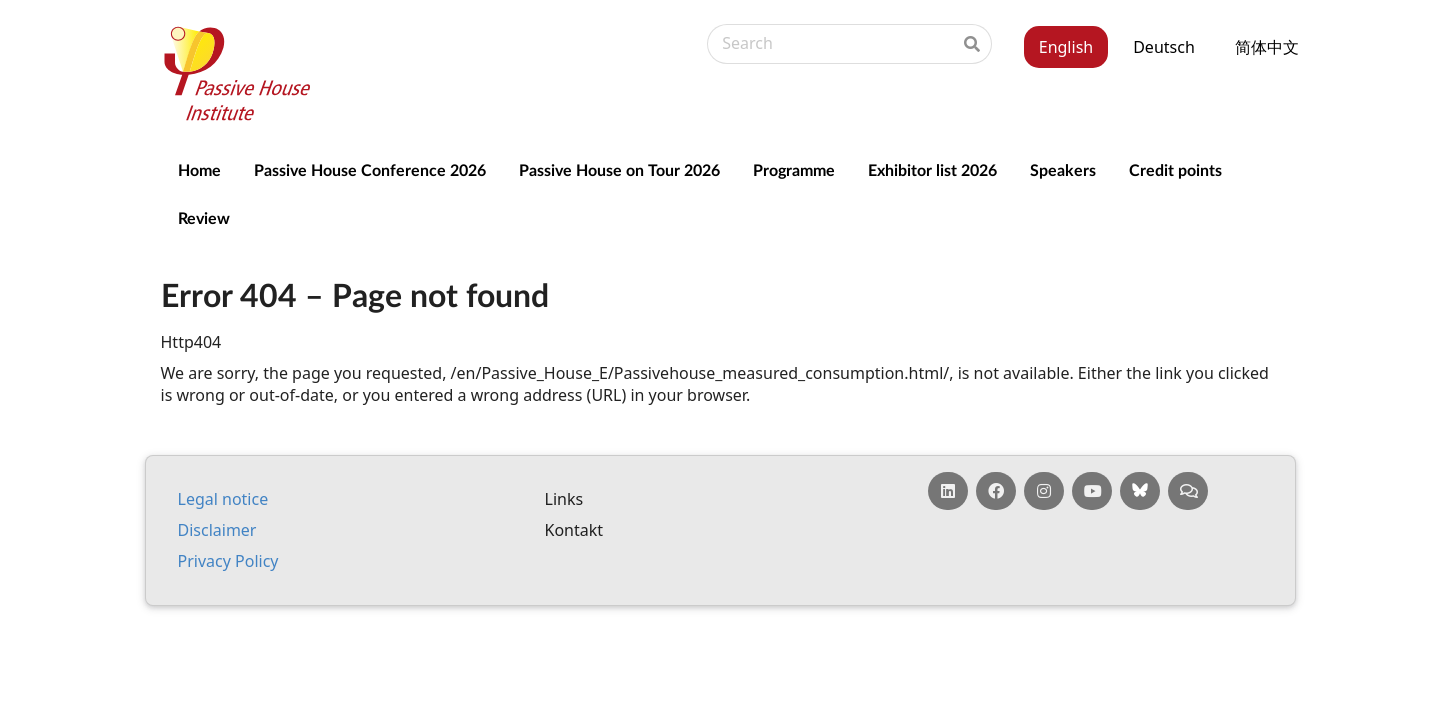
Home (199, 169)
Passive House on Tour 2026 (619, 169)
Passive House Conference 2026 (370, 169)
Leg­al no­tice (223, 499)
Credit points (1175, 169)
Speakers (1063, 169)
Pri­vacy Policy (228, 561)
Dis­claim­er (217, 530)
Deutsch (1164, 47)
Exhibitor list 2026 (932, 169)
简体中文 (1267, 47)
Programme (794, 169)
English (1066, 47)
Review (204, 217)
